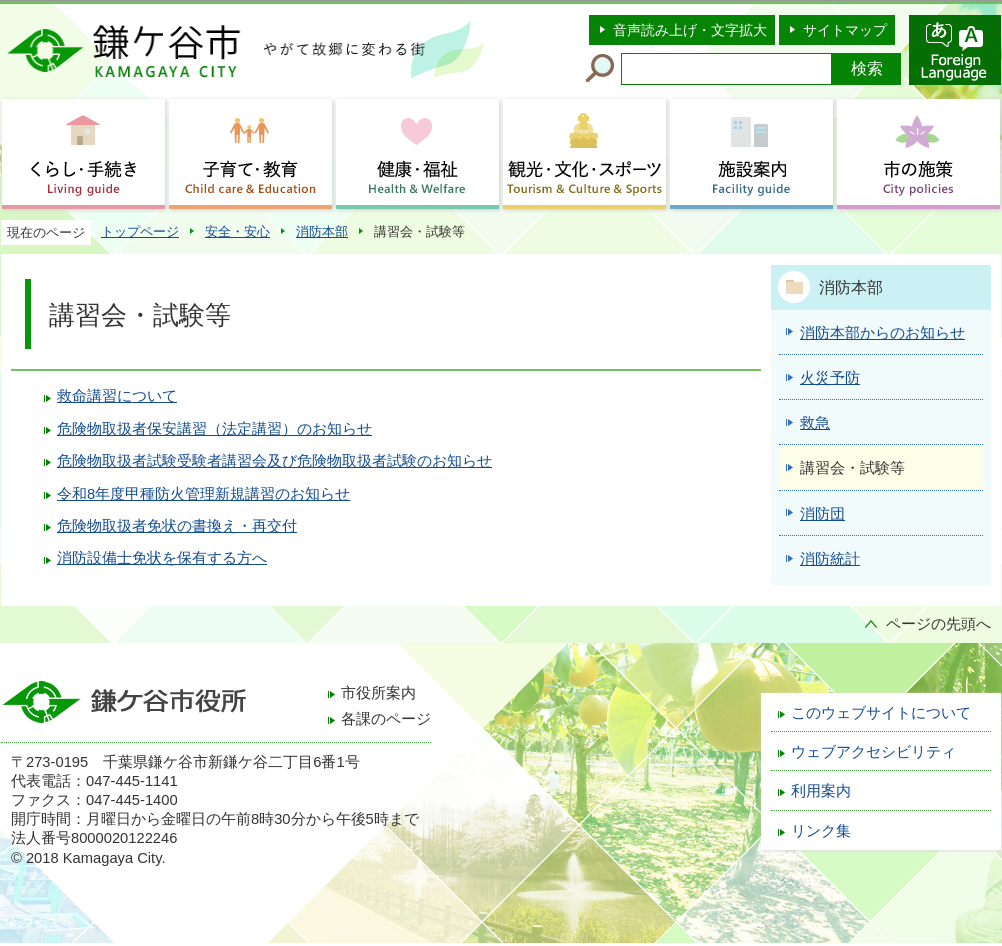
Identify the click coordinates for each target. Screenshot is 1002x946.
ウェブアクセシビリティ (873, 752)
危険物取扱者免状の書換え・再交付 (177, 526)
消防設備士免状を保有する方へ (162, 558)
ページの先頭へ (938, 624)
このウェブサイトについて (881, 713)
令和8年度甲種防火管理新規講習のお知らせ (203, 494)
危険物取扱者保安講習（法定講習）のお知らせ (214, 429)
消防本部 (322, 231)
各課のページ (386, 719)
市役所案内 (378, 693)
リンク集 (821, 831)
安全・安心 (237, 231)
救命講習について (117, 396)
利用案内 (821, 791)
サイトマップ (845, 30)
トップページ (140, 231)
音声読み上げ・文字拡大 (690, 30)
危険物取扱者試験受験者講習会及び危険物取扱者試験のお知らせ (274, 461)
